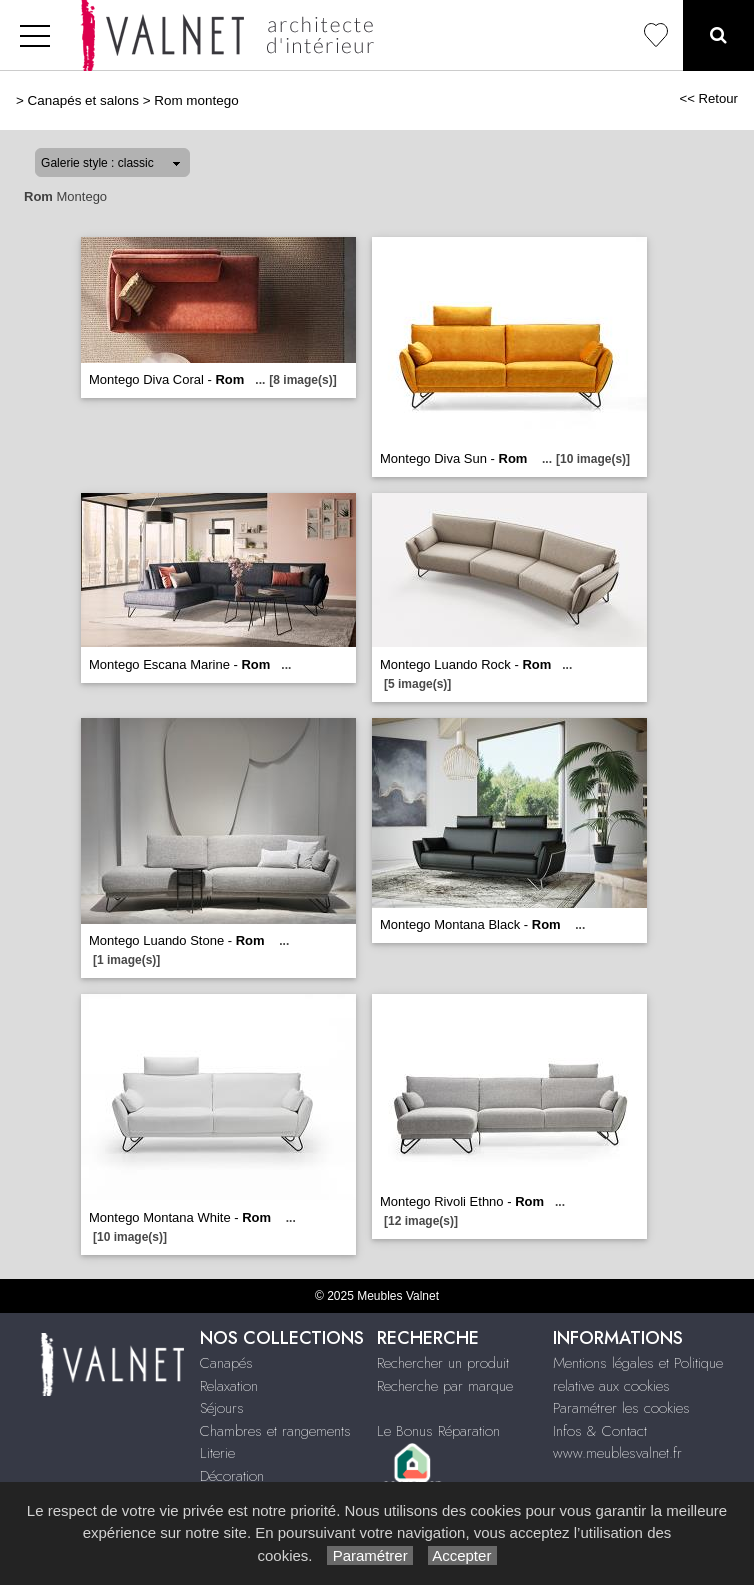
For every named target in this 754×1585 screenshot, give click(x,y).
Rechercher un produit (443, 1363)
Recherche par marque (445, 1386)
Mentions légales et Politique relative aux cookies (638, 1374)
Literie (217, 1453)
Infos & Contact (600, 1431)
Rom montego (196, 100)
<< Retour (708, 98)
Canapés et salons (83, 100)
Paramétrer (369, 1555)
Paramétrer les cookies (621, 1408)
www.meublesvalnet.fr (617, 1453)
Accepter (462, 1555)
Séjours (222, 1408)
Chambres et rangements (275, 1431)
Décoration (232, 1476)
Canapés (226, 1363)
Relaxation (229, 1386)
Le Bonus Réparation (438, 1431)
